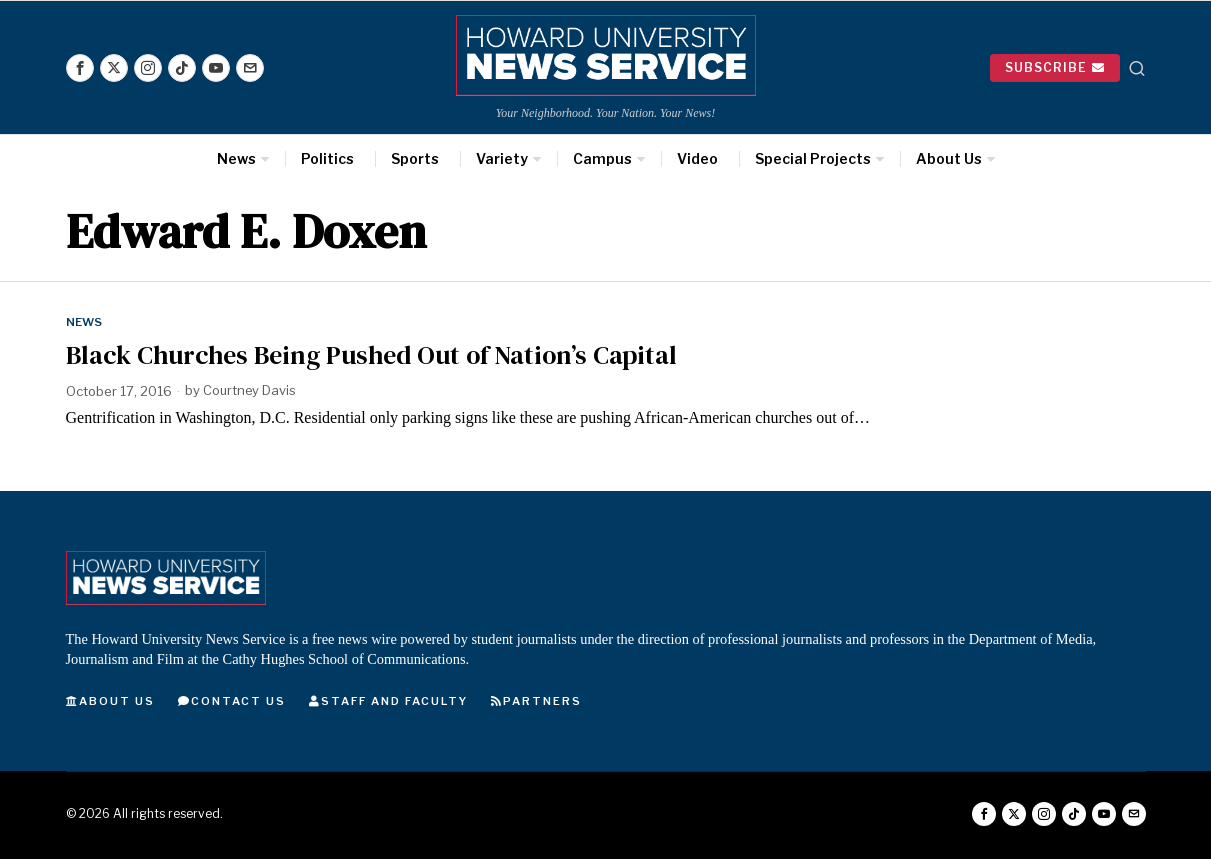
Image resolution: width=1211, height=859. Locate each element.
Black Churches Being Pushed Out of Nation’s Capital (371, 355)
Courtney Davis (250, 391)
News (84, 322)
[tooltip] (80, 68)
